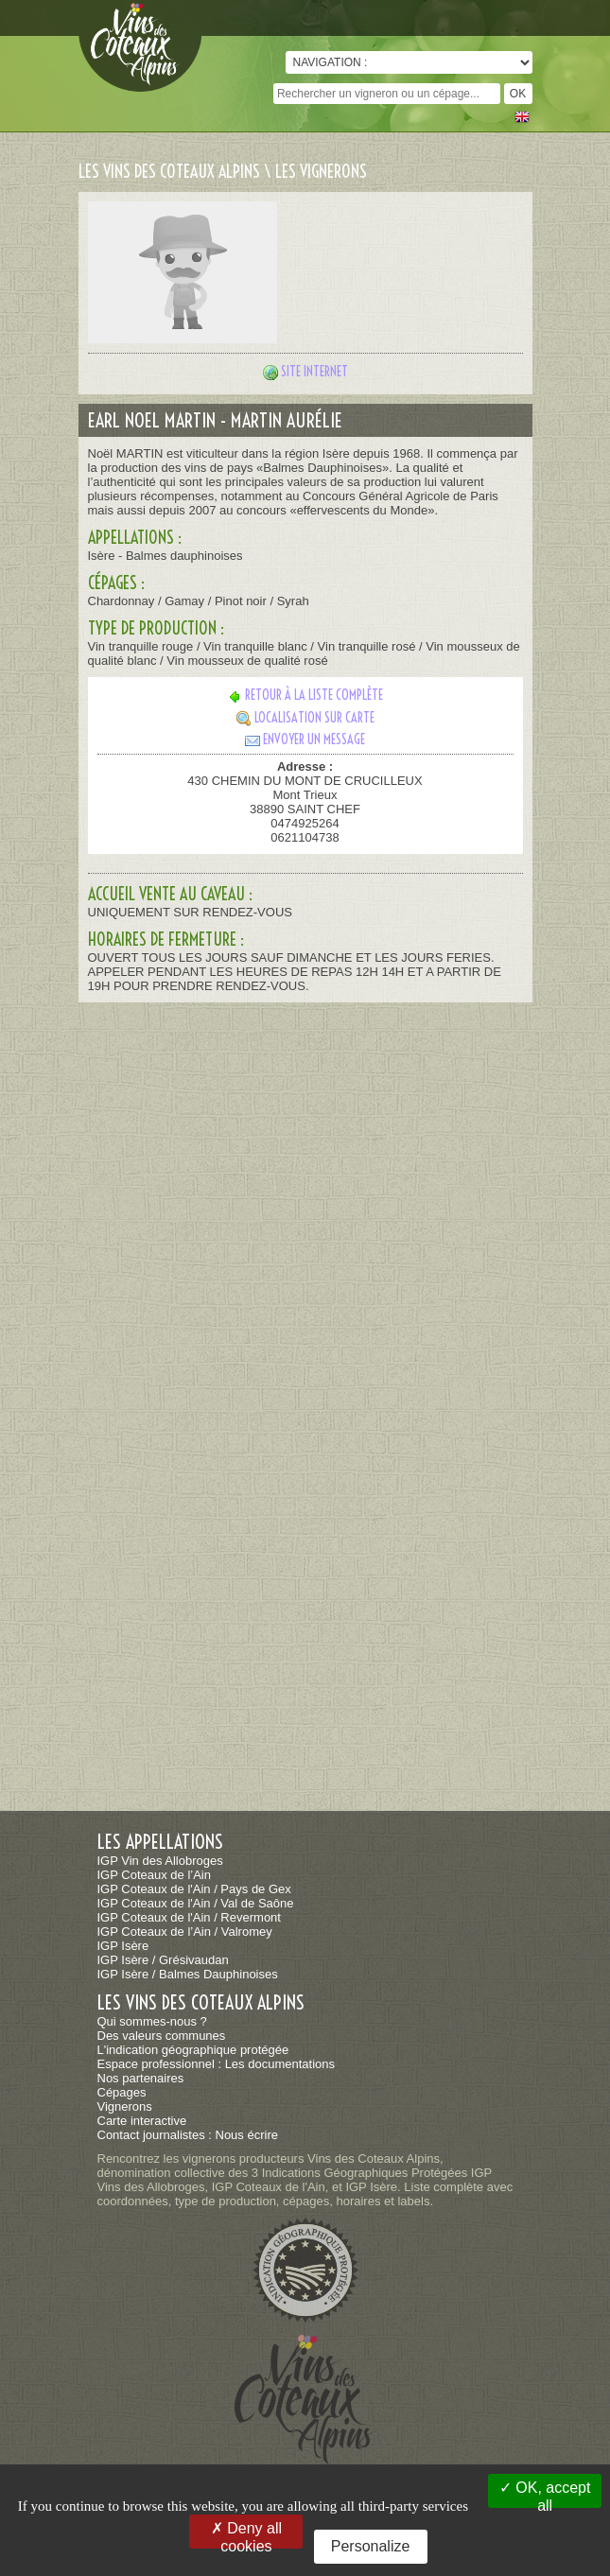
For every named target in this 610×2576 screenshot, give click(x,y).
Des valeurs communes (161, 2035)
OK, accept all (545, 2494)
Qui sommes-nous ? (152, 2021)
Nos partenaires (140, 2078)
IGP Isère (123, 1946)
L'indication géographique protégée (193, 2050)
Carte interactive (142, 2121)
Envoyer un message (305, 739)
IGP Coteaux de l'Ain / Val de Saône (195, 1903)
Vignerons (124, 2106)
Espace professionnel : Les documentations (216, 2064)
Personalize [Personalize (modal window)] (370, 2546)
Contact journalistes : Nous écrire (187, 2135)
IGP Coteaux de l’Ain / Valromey (184, 1931)
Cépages (122, 2092)
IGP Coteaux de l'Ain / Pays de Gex (194, 1889)
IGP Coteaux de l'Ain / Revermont (189, 1917)
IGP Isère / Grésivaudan (163, 1960)
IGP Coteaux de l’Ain (154, 1875)
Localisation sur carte (305, 717)
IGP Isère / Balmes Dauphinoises (187, 1974)
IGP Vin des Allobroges (160, 1861)
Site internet (314, 371)
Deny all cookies (246, 2534)
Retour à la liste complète (305, 695)
